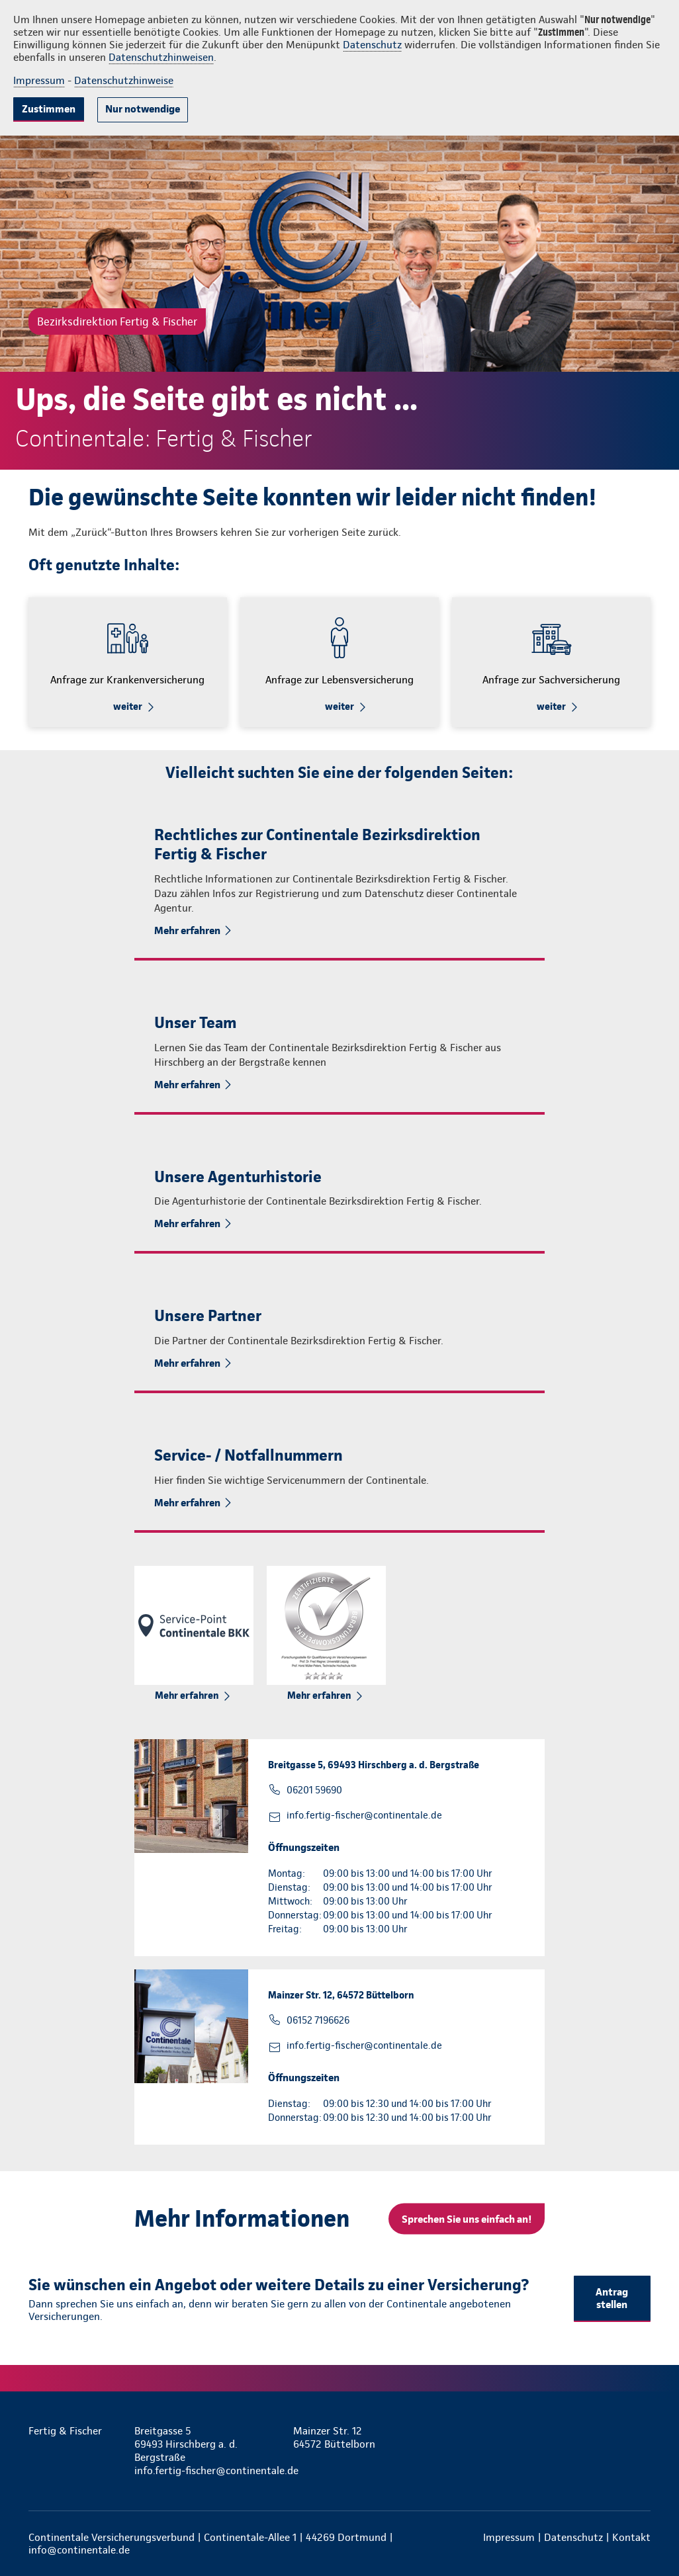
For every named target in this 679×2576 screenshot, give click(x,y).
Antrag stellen (612, 2298)
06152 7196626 (318, 2020)
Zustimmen (48, 109)
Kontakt (631, 2537)
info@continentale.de (79, 2550)
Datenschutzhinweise (123, 80)
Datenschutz (372, 44)
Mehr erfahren (187, 930)
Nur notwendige (142, 109)
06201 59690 (314, 1790)
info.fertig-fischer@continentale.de (364, 1815)
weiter (127, 706)
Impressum (39, 80)
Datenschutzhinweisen (161, 57)
